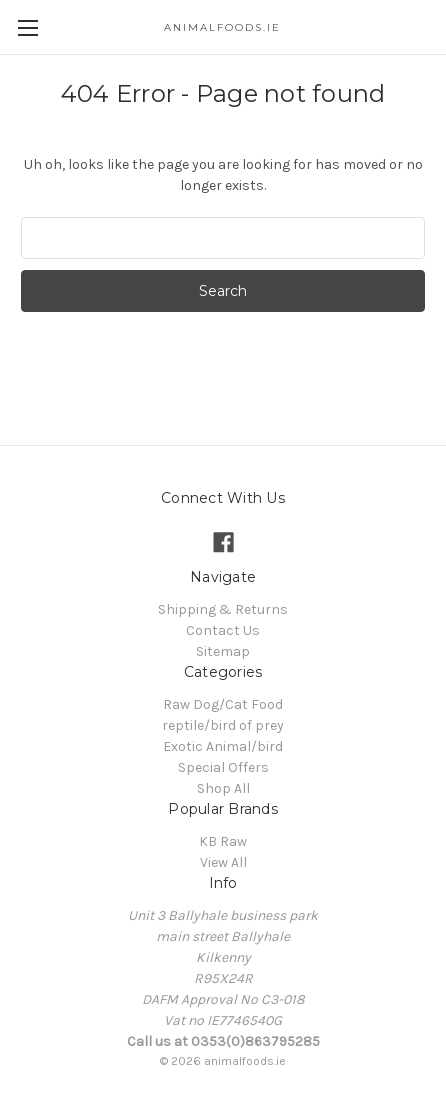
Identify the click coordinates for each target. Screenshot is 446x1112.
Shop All (223, 788)
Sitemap (223, 651)
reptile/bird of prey (223, 725)
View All (223, 862)
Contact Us (223, 630)
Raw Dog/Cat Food (223, 704)
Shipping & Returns (223, 609)
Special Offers (223, 767)
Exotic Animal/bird (223, 746)
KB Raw (223, 841)
